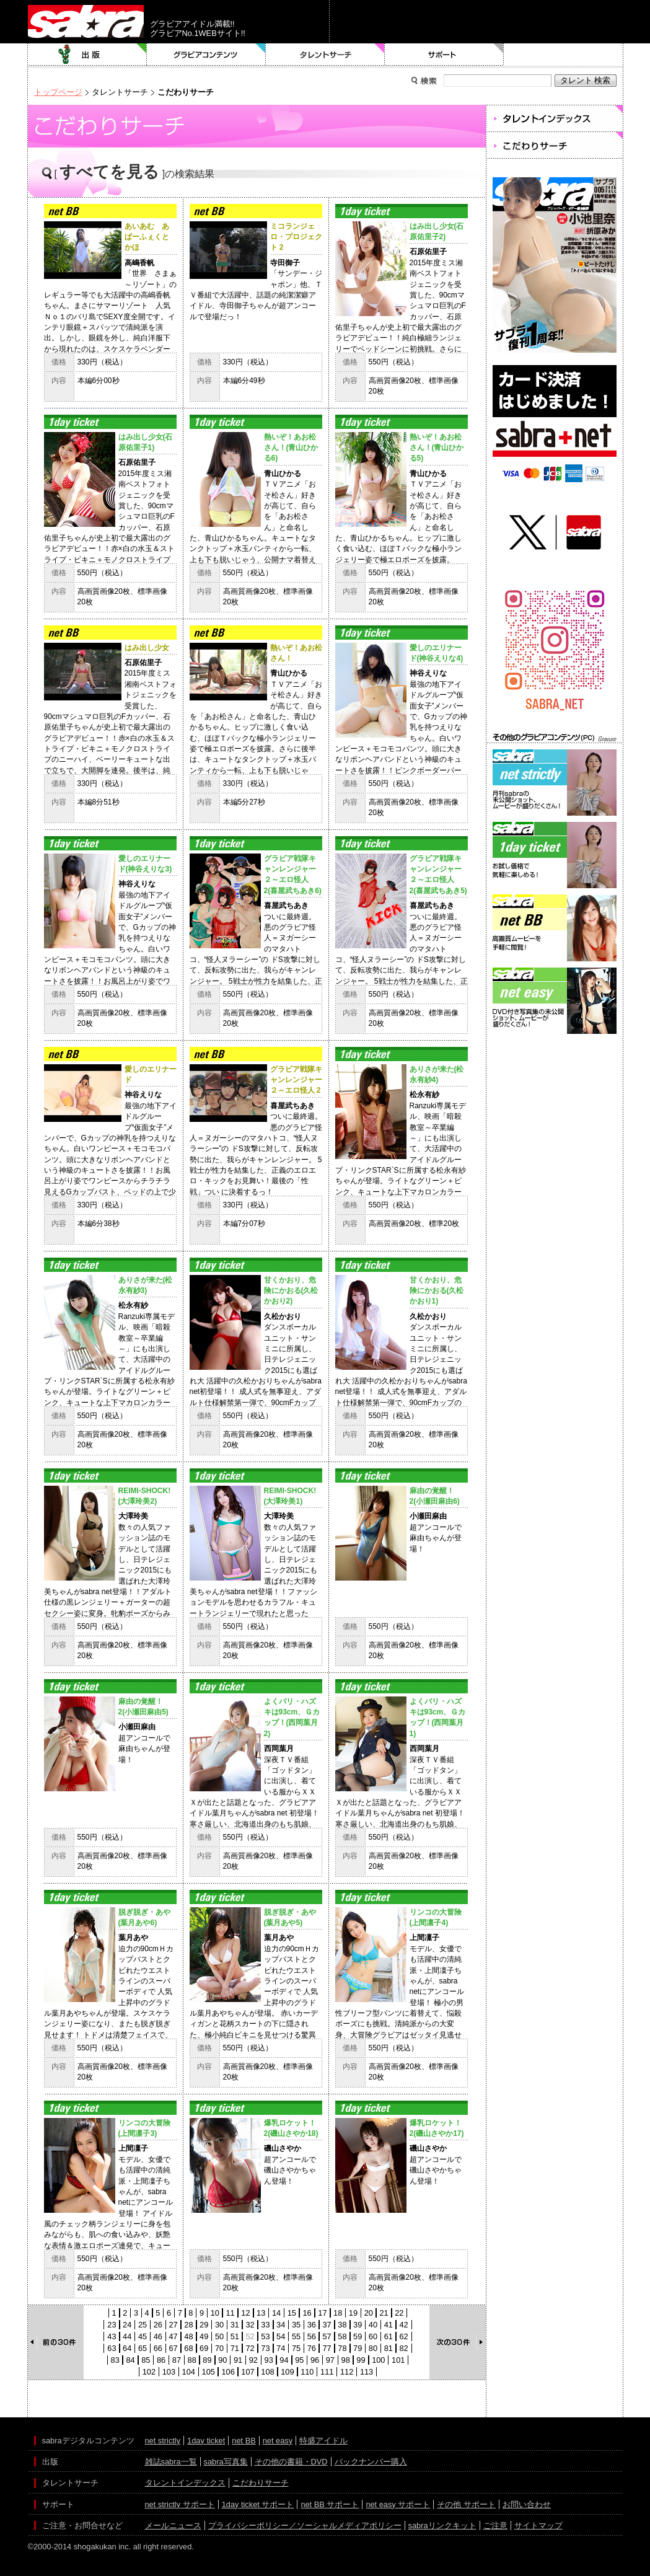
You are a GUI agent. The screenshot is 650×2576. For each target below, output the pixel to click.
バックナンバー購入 (371, 2461)
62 (403, 2336)
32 (249, 2324)
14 (276, 2313)
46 (158, 2336)
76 (311, 2348)
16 (306, 2313)
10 (215, 2313)
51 (235, 2336)
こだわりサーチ (260, 2482)
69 (204, 2348)
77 (326, 2348)
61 (388, 2336)
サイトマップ (538, 2525)
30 (219, 2324)
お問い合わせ (527, 2504)
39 (357, 2324)
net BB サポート (330, 2504)
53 (265, 2336)
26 (158, 2324)
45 (142, 2336)
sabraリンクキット (442, 2525)
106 (227, 2371)
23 (111, 2324)
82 (403, 2348)
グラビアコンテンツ (206, 54)
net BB (243, 2440)
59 (357, 2336)
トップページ (58, 92)
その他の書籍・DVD (291, 2461)
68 (188, 2348)
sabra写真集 (226, 2461)
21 (383, 2313)
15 (292, 2313)
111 (326, 2371)
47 (173, 2336)
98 (345, 2360)
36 (311, 2324)
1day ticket (206, 2440)
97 (330, 2360)
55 (296, 2336)
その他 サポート (466, 2504)
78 (342, 2348)
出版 (87, 54)
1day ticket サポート (258, 2504)
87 (176, 2360)
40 (373, 2324)
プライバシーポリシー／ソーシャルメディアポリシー (305, 2525)
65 (142, 2348)
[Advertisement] (555, 1092)
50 (219, 2336)
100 (378, 2360)
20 (368, 2313)
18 (337, 2313)
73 (265, 2348)
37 (326, 2324)
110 (307, 2371)
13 (261, 2313)
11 (230, 2313)
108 (267, 2371)
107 (247, 2371)
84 (130, 2360)
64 (127, 2348)
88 (192, 2360)
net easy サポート (398, 2504)
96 (314, 2360)
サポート (444, 54)
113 (366, 2371)
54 (280, 2336)
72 (249, 2348)
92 (253, 2360)
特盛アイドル (323, 2440)
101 (398, 2360)
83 (115, 2360)
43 (111, 2336)
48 (188, 2336)
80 (373, 2348)
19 (353, 2313)
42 (403, 2324)
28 (188, 2324)
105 (208, 2371)
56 (311, 2336)
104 (188, 2371)
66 (158, 2348)
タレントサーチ (325, 54)
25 (142, 2324)
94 (283, 2360)
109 (287, 2371)
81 (388, 2348)
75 (296, 2348)
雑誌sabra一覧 (171, 2461)
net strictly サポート (180, 2504)
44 (127, 2336)
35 (296, 2324)
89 (207, 2360)
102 (149, 2371)
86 (161, 2360)
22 (399, 2313)
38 (342, 2324)
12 (245, 2313)
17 (322, 2313)
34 (280, 2324)
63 (111, 2348)
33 (265, 2324)
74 (280, 2348)
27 (173, 2324)
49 (204, 2336)
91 (238, 2360)
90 (222, 2360)
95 (299, 2360)
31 (235, 2324)
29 (204, 2324)
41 (388, 2324)
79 (357, 2348)
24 (127, 2324)
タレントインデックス (185, 2482)
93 (269, 2360)
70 (219, 2348)
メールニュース (173, 2525)
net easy (277, 2440)
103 (168, 2371)
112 (346, 2371)
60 (373, 2336)
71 (235, 2348)
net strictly (163, 2440)
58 (342, 2336)
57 (326, 2336)
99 (360, 2360)
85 (145, 2360)
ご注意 (495, 2525)
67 (173, 2348)
